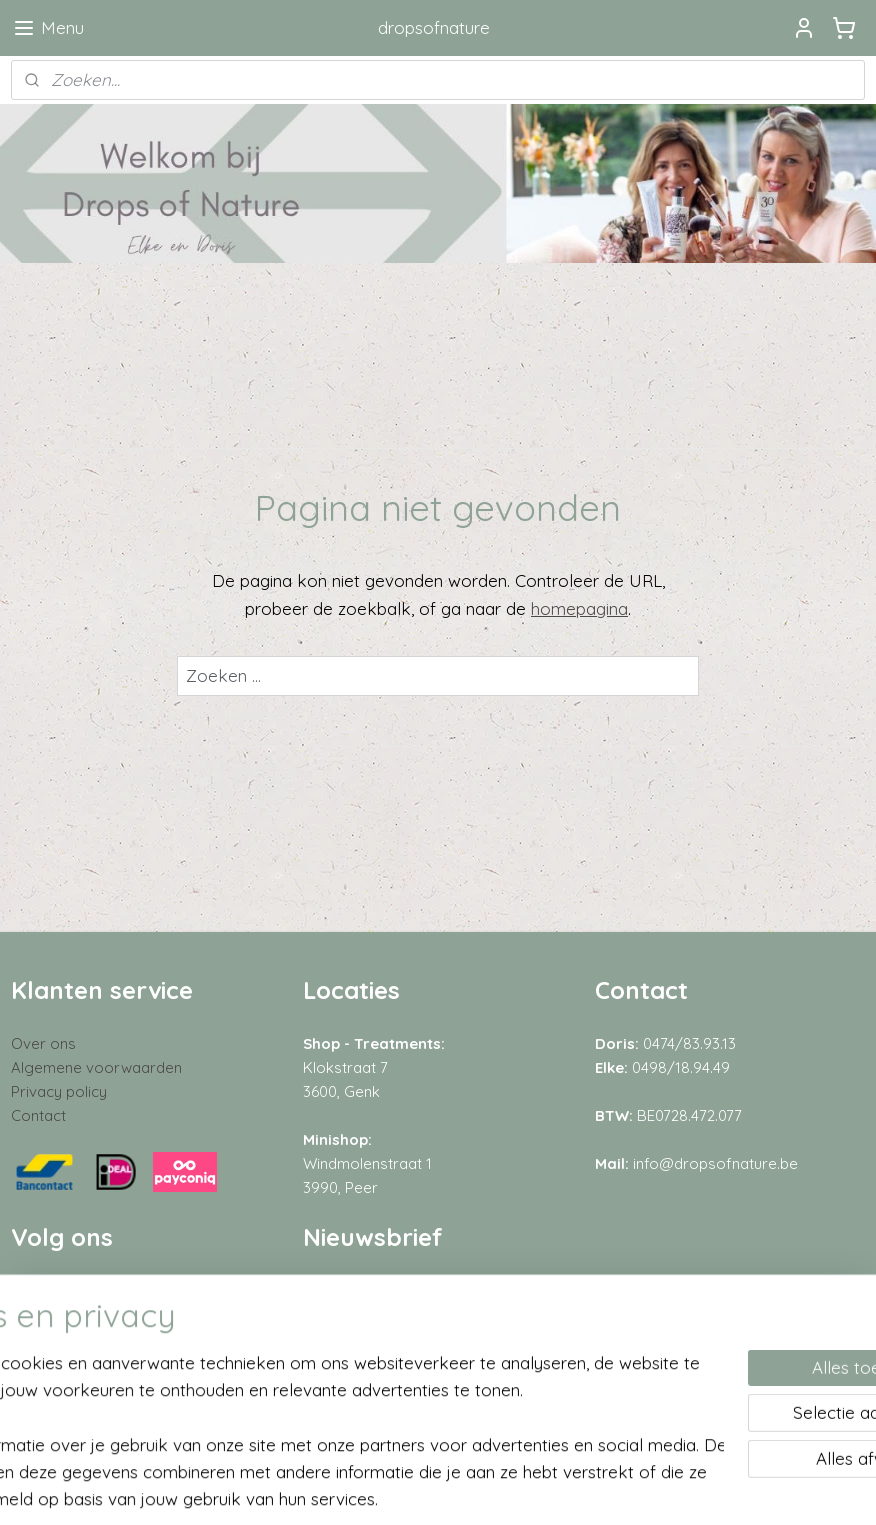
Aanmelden (363, 1342)
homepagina (579, 608)
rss (408, 1488)
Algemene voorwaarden (96, 1067)
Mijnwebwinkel (645, 1488)
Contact (38, 1115)
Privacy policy (59, 1091)
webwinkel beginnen (478, 1488)
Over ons (43, 1043)
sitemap (370, 1488)
